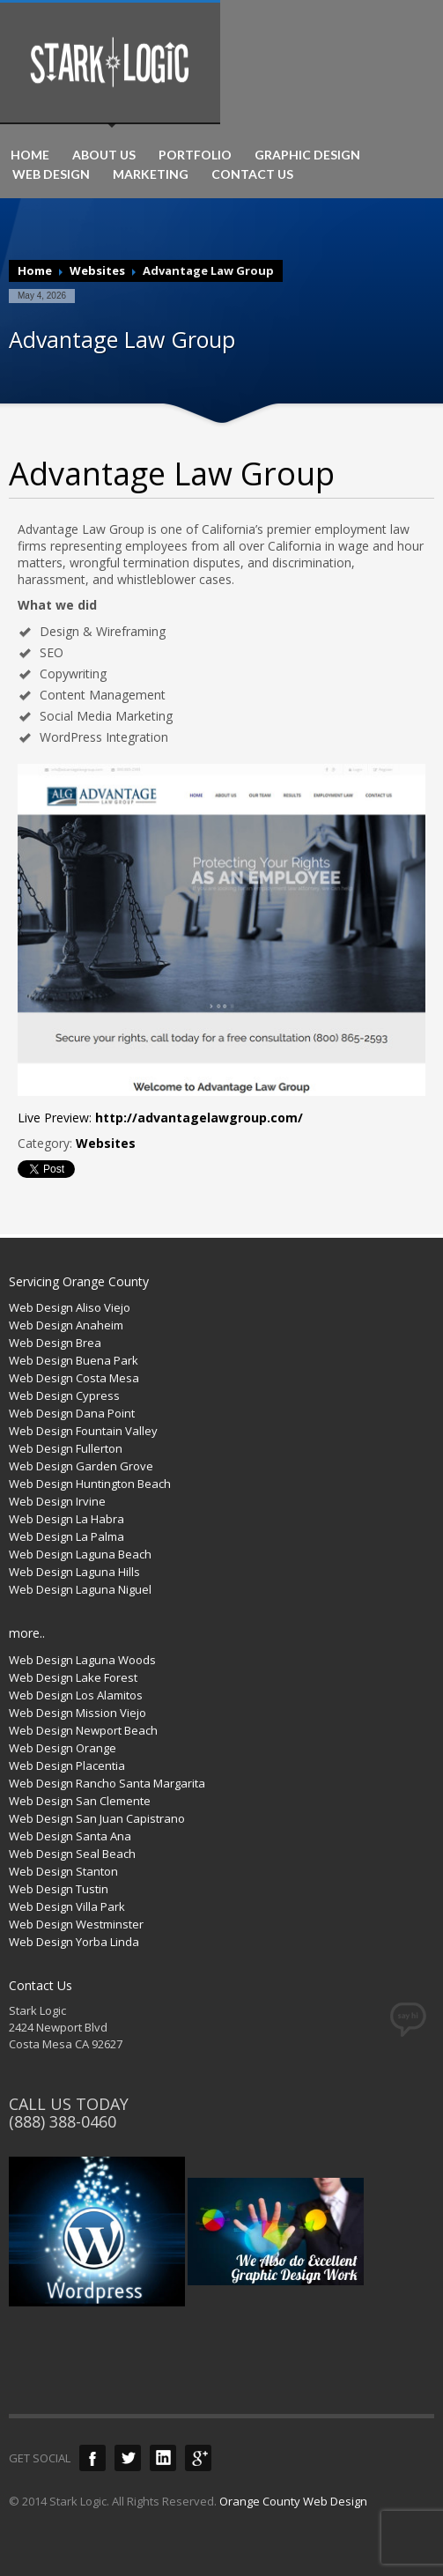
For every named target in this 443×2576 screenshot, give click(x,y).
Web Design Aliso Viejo (69, 1307)
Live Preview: (160, 1117)
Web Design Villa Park (67, 1906)
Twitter (127, 2458)
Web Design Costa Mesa (74, 1378)
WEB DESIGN (51, 174)
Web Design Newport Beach (83, 1730)
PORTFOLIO (195, 155)
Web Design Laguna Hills (74, 1572)
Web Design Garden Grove (81, 1466)
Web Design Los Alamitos (76, 1695)
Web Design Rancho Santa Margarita (107, 1783)
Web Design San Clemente (80, 1801)
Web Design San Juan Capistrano (97, 1818)
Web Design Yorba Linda (74, 1942)
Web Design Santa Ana (70, 1836)
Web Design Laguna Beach (80, 1554)
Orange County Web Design (293, 2501)
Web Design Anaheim (66, 1325)
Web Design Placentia (67, 1765)
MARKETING (150, 174)
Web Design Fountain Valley (83, 1431)
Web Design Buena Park (73, 1360)
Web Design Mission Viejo (77, 1713)
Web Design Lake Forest (73, 1677)
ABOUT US (104, 155)
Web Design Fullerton (65, 1448)
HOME (30, 155)
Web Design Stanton (63, 1871)
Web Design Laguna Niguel (80, 1589)
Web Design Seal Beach (72, 1854)
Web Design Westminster (76, 1924)
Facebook (92, 2458)
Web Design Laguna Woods (82, 1660)
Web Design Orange (62, 1748)
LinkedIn (163, 2458)
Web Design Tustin (58, 1889)
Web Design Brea (55, 1343)
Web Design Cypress (64, 1395)
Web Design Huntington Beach (90, 1484)
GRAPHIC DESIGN (307, 155)
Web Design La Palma (66, 1536)
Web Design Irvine (57, 1501)
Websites (97, 270)
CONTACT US (252, 174)
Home (35, 270)
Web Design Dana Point (72, 1413)
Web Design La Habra (66, 1519)
